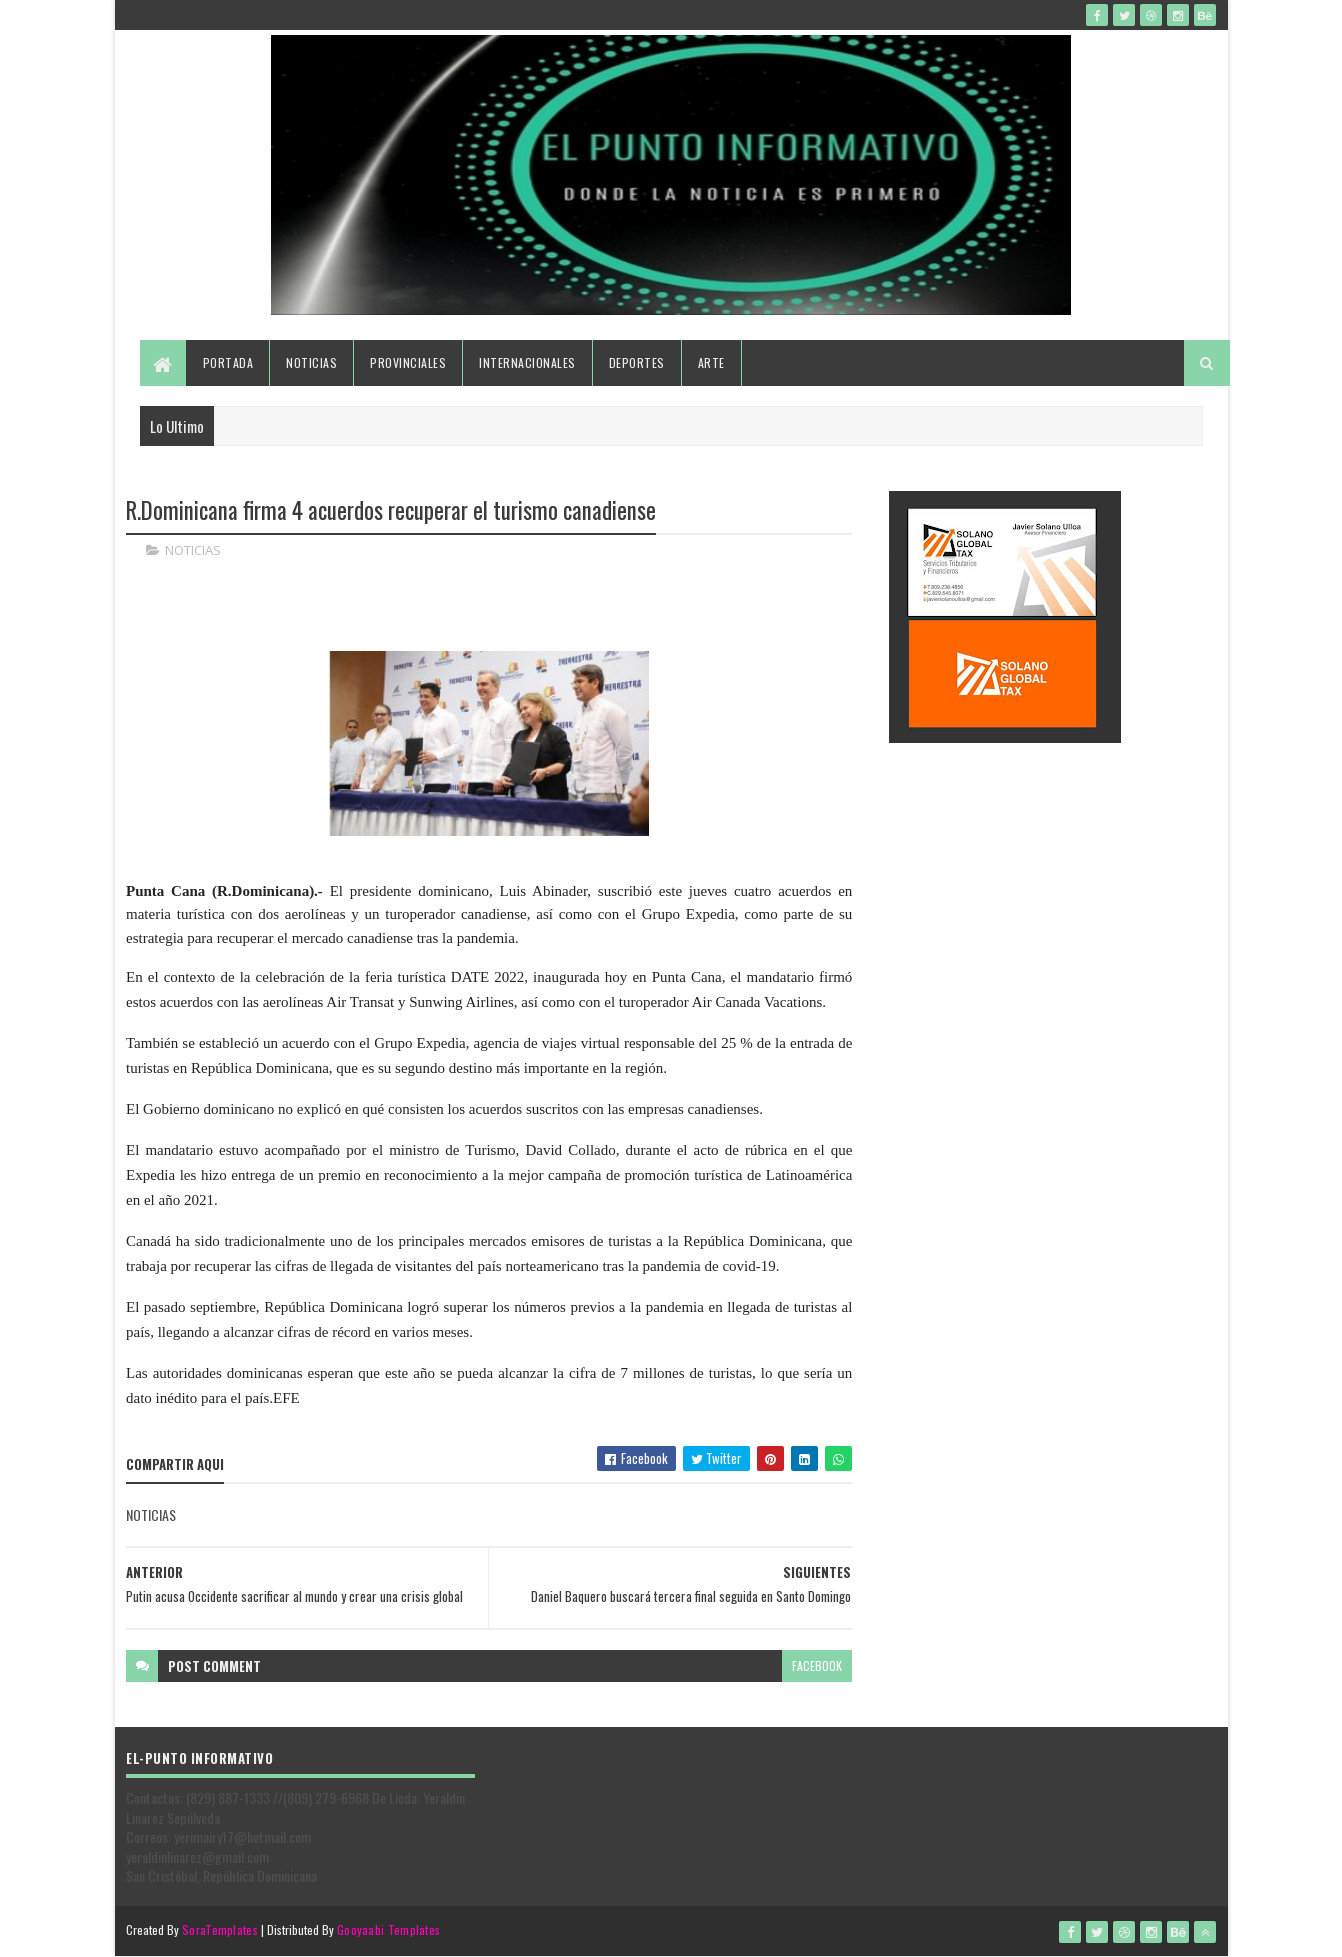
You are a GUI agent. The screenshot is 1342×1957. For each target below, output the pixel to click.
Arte (711, 362)
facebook (817, 1665)
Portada (228, 362)
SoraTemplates (220, 1929)
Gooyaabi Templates (388, 1929)
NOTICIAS (193, 550)
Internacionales (527, 362)
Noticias (311, 362)
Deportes (637, 362)
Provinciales (408, 362)
